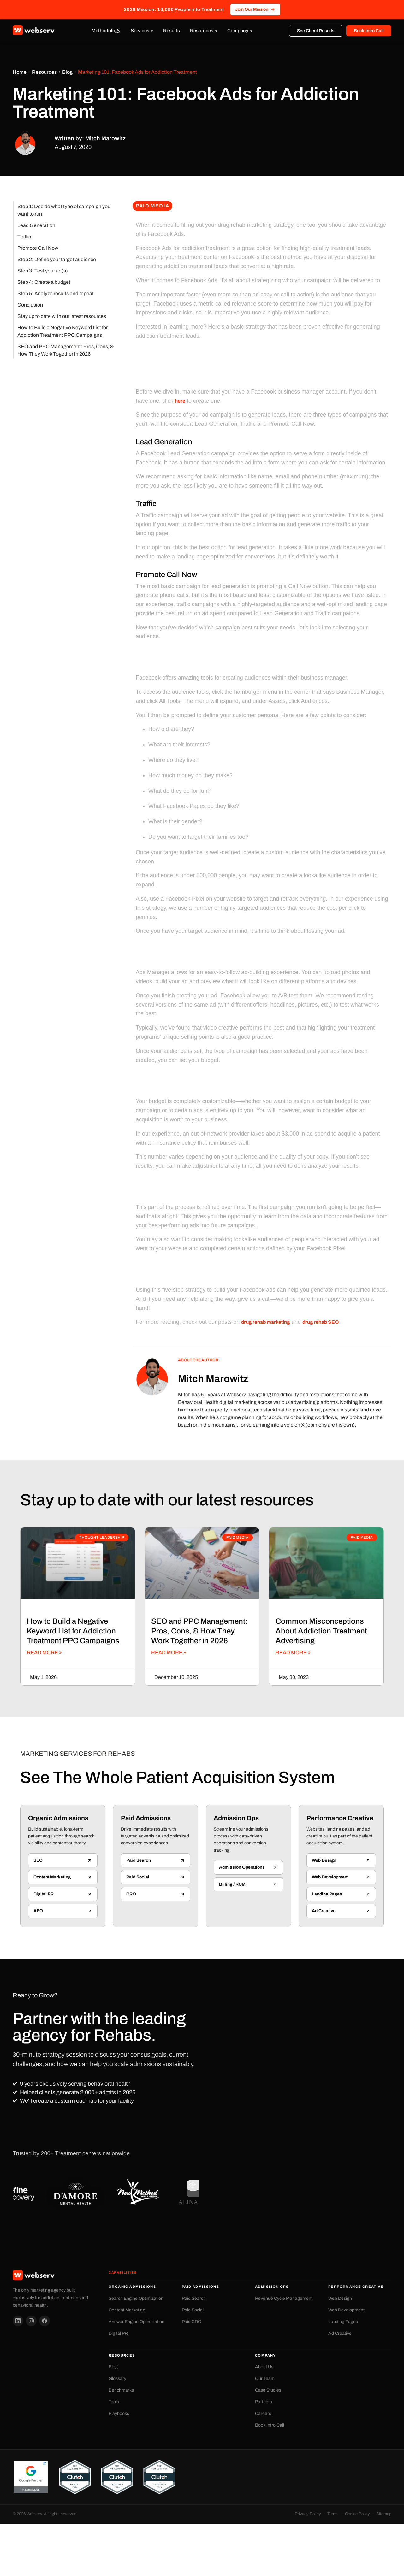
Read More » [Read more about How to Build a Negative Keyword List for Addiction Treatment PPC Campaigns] (44, 1652)
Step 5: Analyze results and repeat (55, 293)
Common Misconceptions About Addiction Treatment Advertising (321, 1631)
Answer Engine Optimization (136, 2321)
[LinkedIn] (18, 2321)
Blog (67, 72)
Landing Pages (343, 2321)
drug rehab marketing (265, 1322)
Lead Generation (36, 225)
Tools (114, 2401)
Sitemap (383, 2514)
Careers (263, 2413)
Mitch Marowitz (213, 1378)
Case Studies (268, 2390)
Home (20, 72)
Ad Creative (340, 2333)
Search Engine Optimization (136, 2298)
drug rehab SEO (320, 1322)
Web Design (340, 2298)
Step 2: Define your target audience (56, 259)
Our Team (265, 2378)
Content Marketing (127, 2310)
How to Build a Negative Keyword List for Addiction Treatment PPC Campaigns (62, 331)
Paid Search (194, 2298)
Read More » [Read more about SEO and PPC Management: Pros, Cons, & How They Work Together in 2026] (168, 1652)
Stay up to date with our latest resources (61, 316)
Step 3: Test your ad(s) (42, 270)
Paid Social (193, 2310)
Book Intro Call (369, 30)
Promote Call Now (37, 248)
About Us (264, 2366)
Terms (333, 2514)
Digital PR (118, 2333)
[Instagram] (31, 2321)
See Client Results (316, 30)
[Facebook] (44, 2321)
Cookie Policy (357, 2514)
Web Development (346, 2310)
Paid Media (152, 205)
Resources (201, 30)
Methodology (106, 30)
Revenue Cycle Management (283, 2298)
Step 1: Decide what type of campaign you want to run (63, 210)
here (180, 401)
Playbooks (119, 2413)
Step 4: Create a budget (43, 282)
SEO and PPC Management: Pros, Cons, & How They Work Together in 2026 (65, 350)
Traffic (24, 236)
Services (140, 30)
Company (237, 30)
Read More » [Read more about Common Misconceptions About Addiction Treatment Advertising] (293, 1652)
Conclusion (30, 304)
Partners (263, 2401)
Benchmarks (121, 2390)
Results (171, 30)
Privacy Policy (308, 2514)
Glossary (117, 2378)
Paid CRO (191, 2321)
